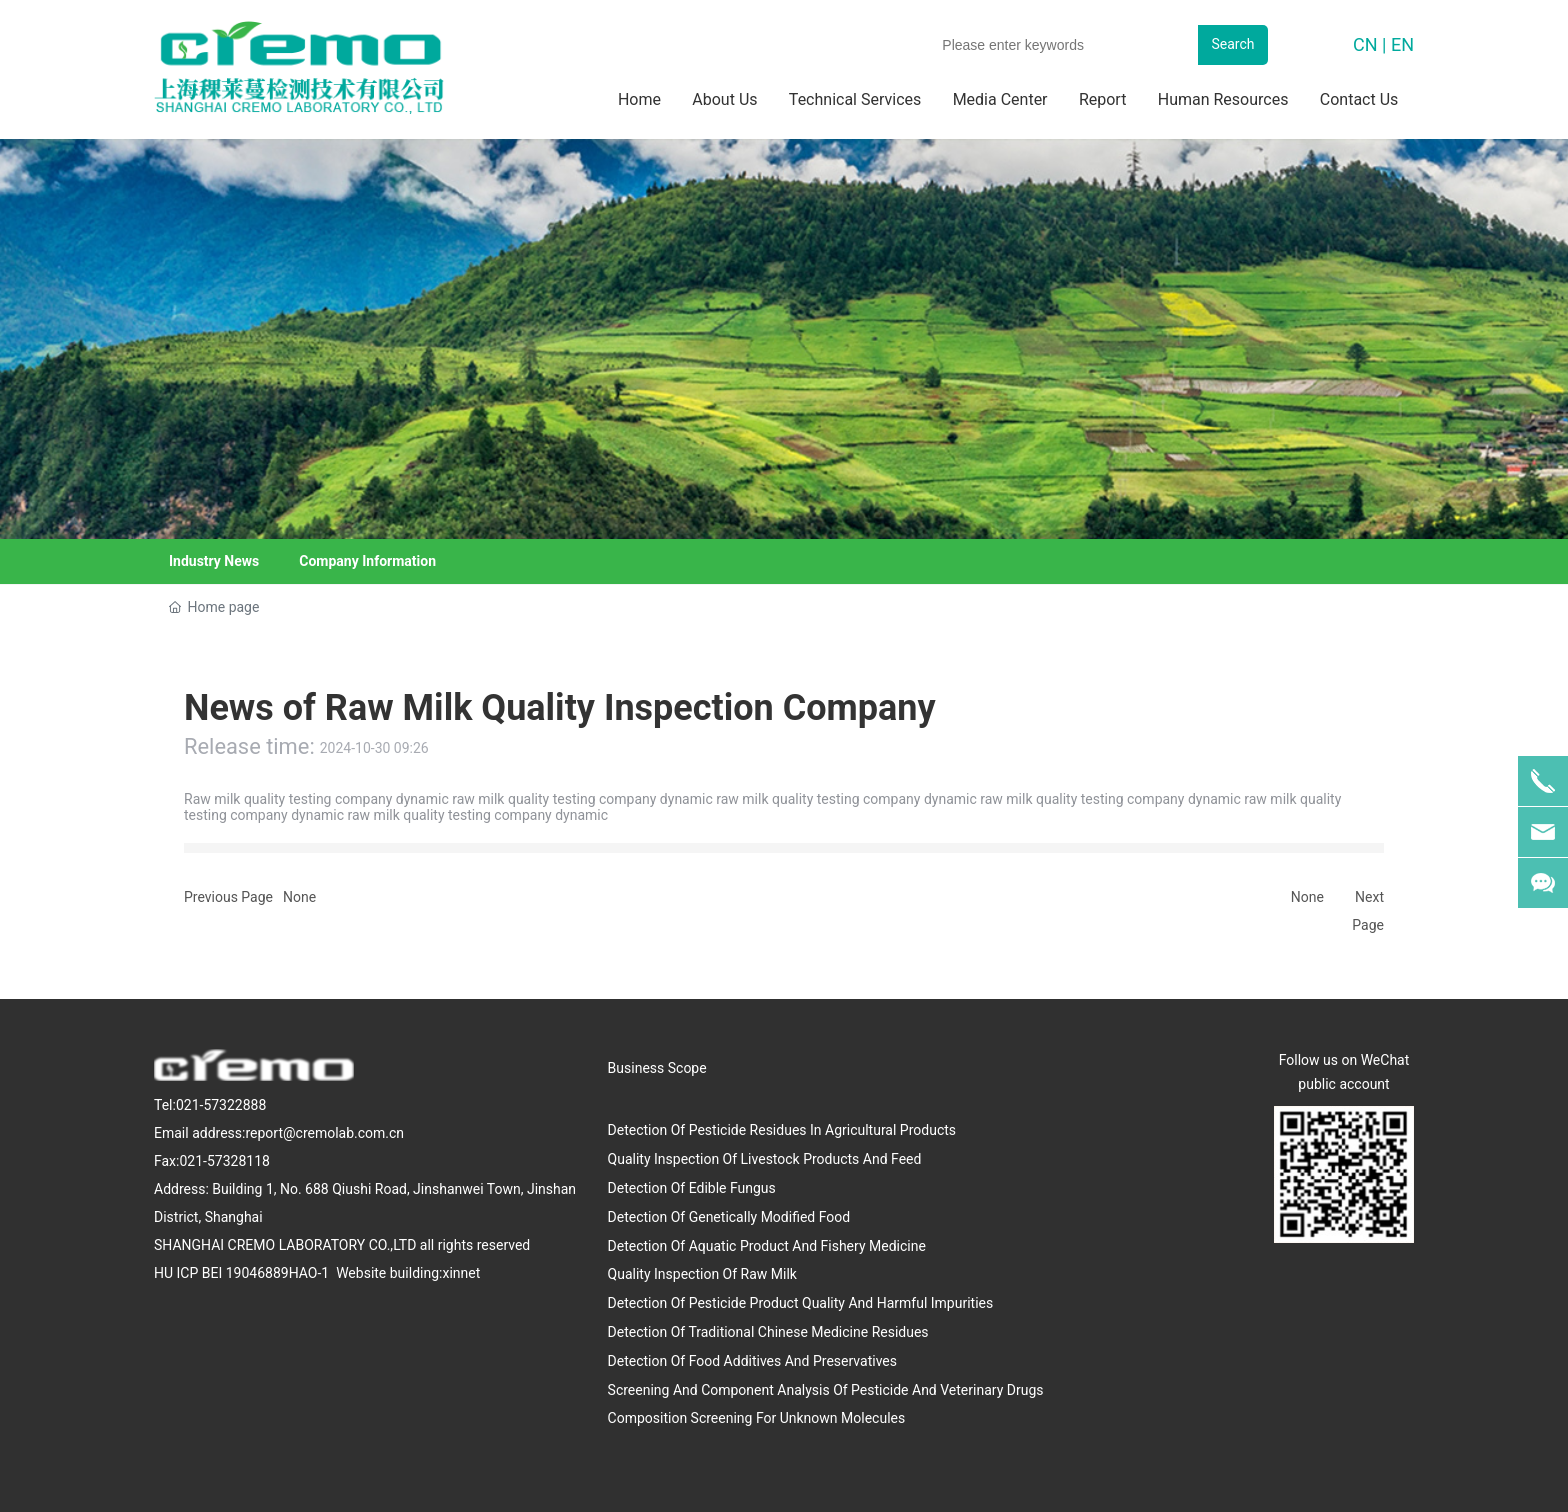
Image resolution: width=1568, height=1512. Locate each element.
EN (1402, 44)
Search (1232, 44)
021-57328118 (224, 1161)
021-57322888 (221, 1105)
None (299, 897)
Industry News (214, 561)
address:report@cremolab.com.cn (298, 1133)
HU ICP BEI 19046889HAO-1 (243, 1273)
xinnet (461, 1273)
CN (1365, 44)
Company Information (367, 561)
